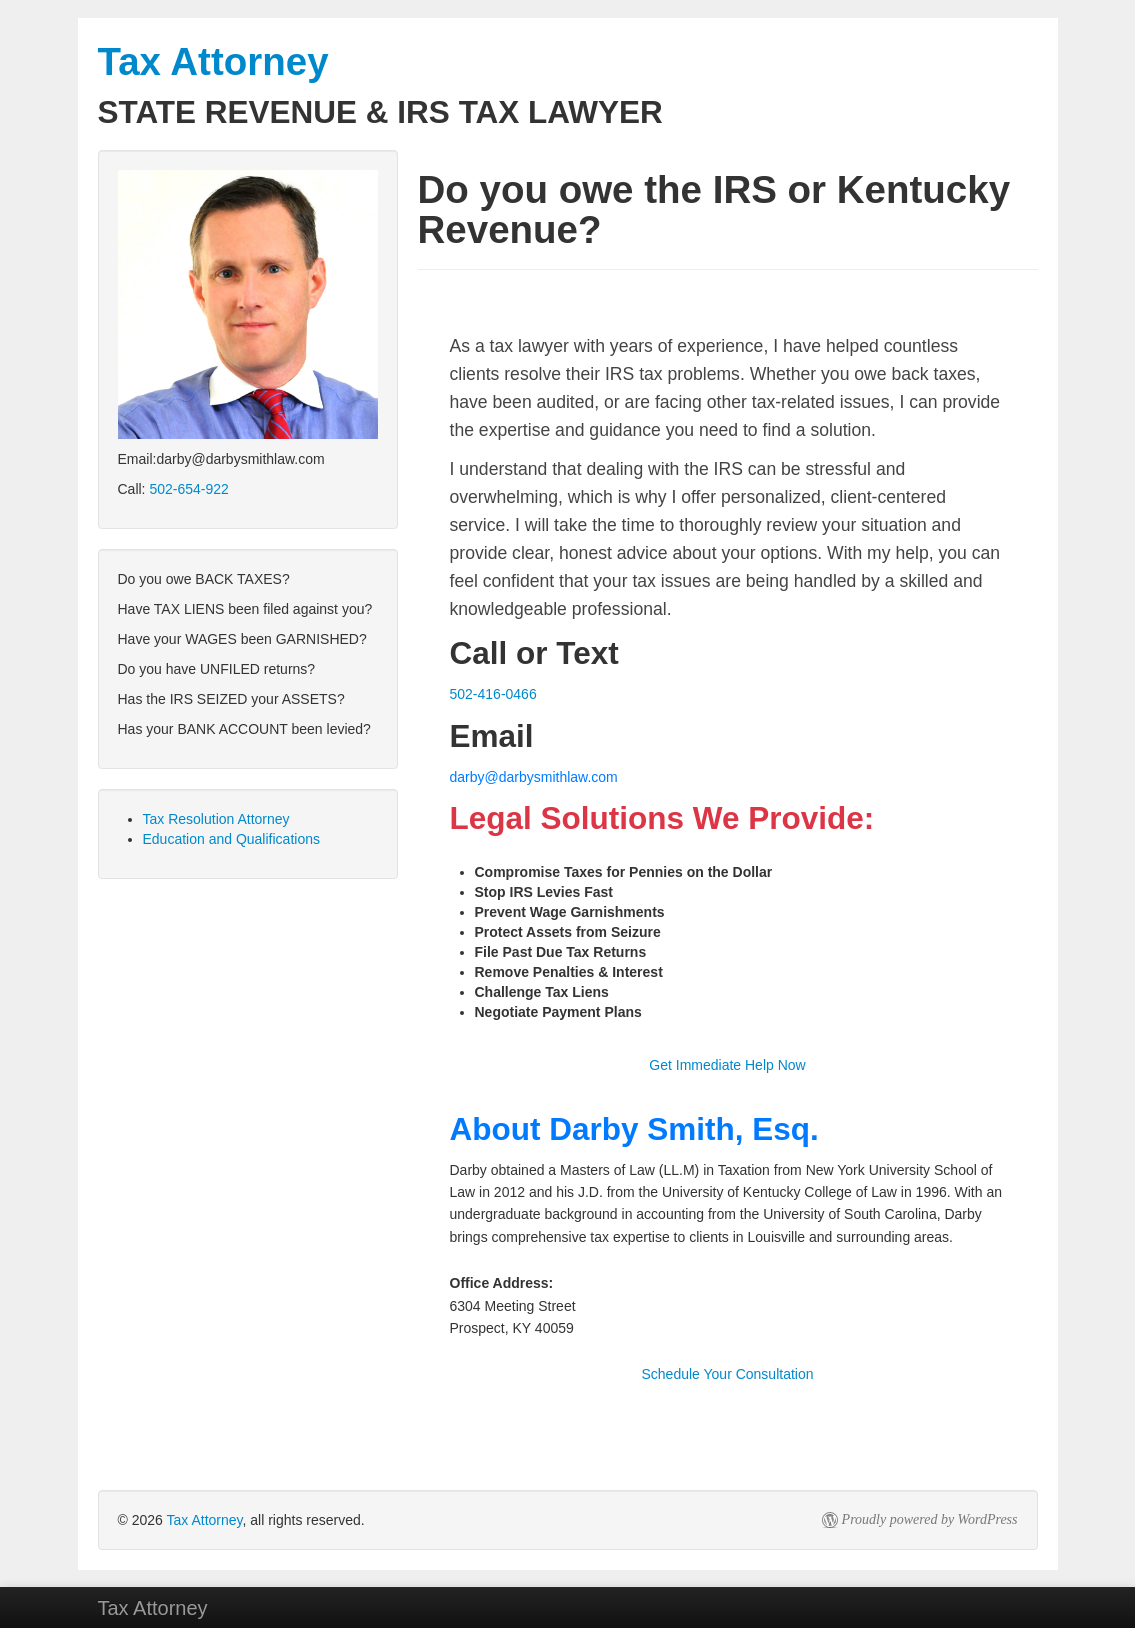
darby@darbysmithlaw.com (534, 777)
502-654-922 (188, 489)
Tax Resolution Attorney (216, 819)
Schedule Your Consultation (727, 1374)
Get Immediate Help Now (727, 1065)
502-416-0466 (493, 694)
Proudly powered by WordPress (930, 1519)
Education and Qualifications (231, 839)
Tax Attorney (205, 1520)
